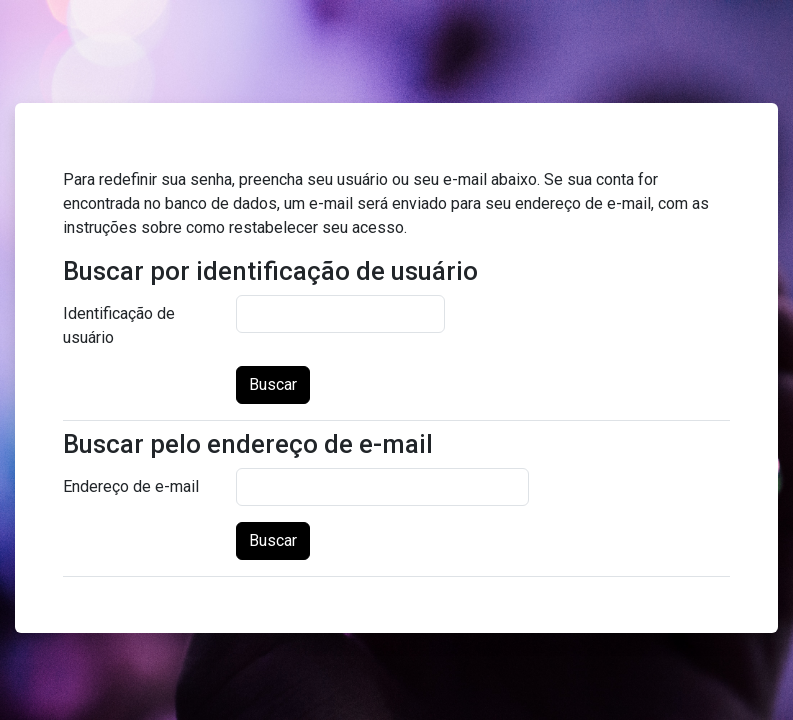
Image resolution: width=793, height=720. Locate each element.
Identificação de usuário (119, 325)
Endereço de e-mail (131, 486)
